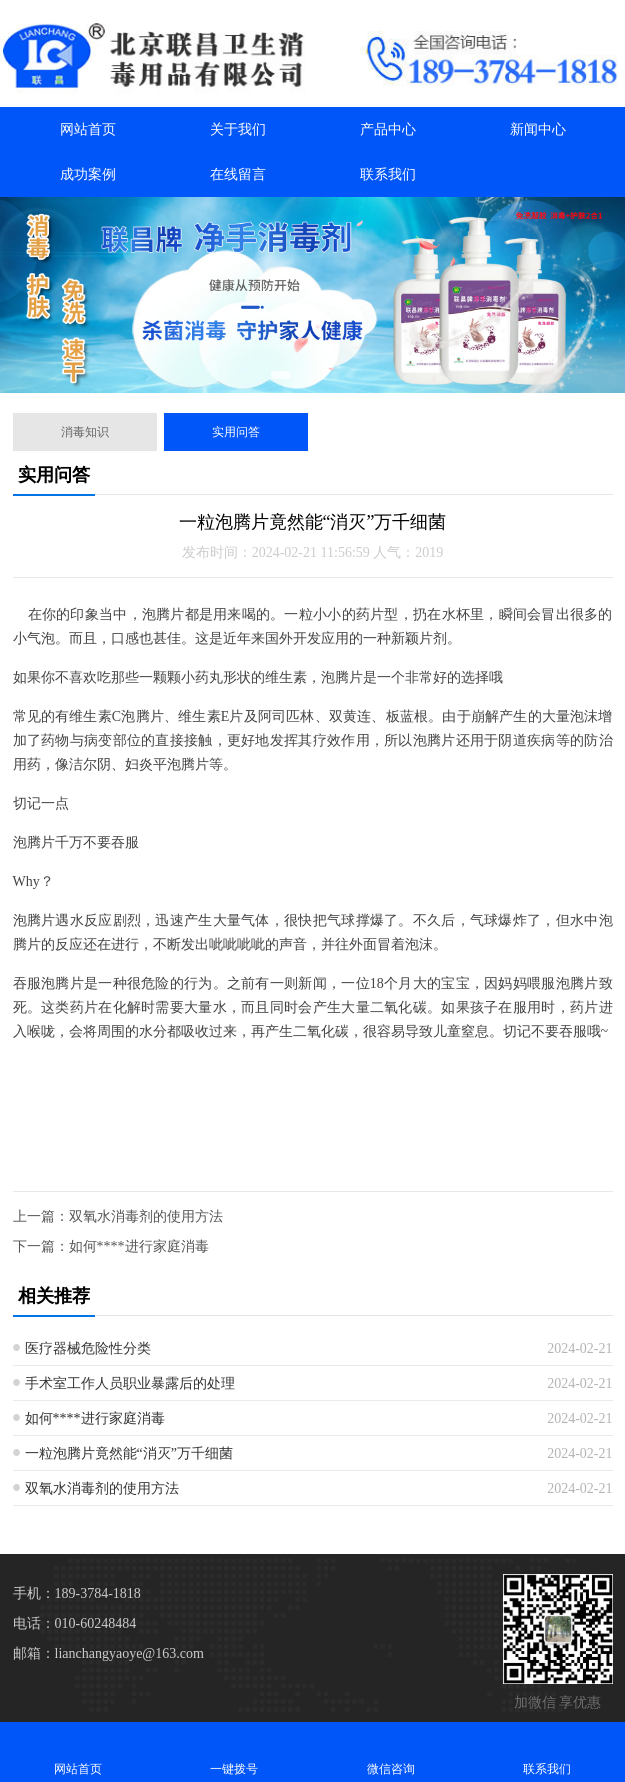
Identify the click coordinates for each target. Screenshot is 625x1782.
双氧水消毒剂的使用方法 (146, 1216)
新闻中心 (538, 129)
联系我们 (388, 174)
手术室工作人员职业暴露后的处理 (130, 1383)
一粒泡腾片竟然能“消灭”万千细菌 (129, 1453)
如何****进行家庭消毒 (139, 1246)
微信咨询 (391, 1751)
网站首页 (88, 129)
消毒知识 (85, 432)
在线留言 (238, 174)
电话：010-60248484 (75, 1623)
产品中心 (388, 129)
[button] (281, 375)
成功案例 (88, 174)
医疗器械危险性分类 (88, 1348)
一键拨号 (234, 1751)
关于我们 (238, 129)
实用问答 (236, 432)
